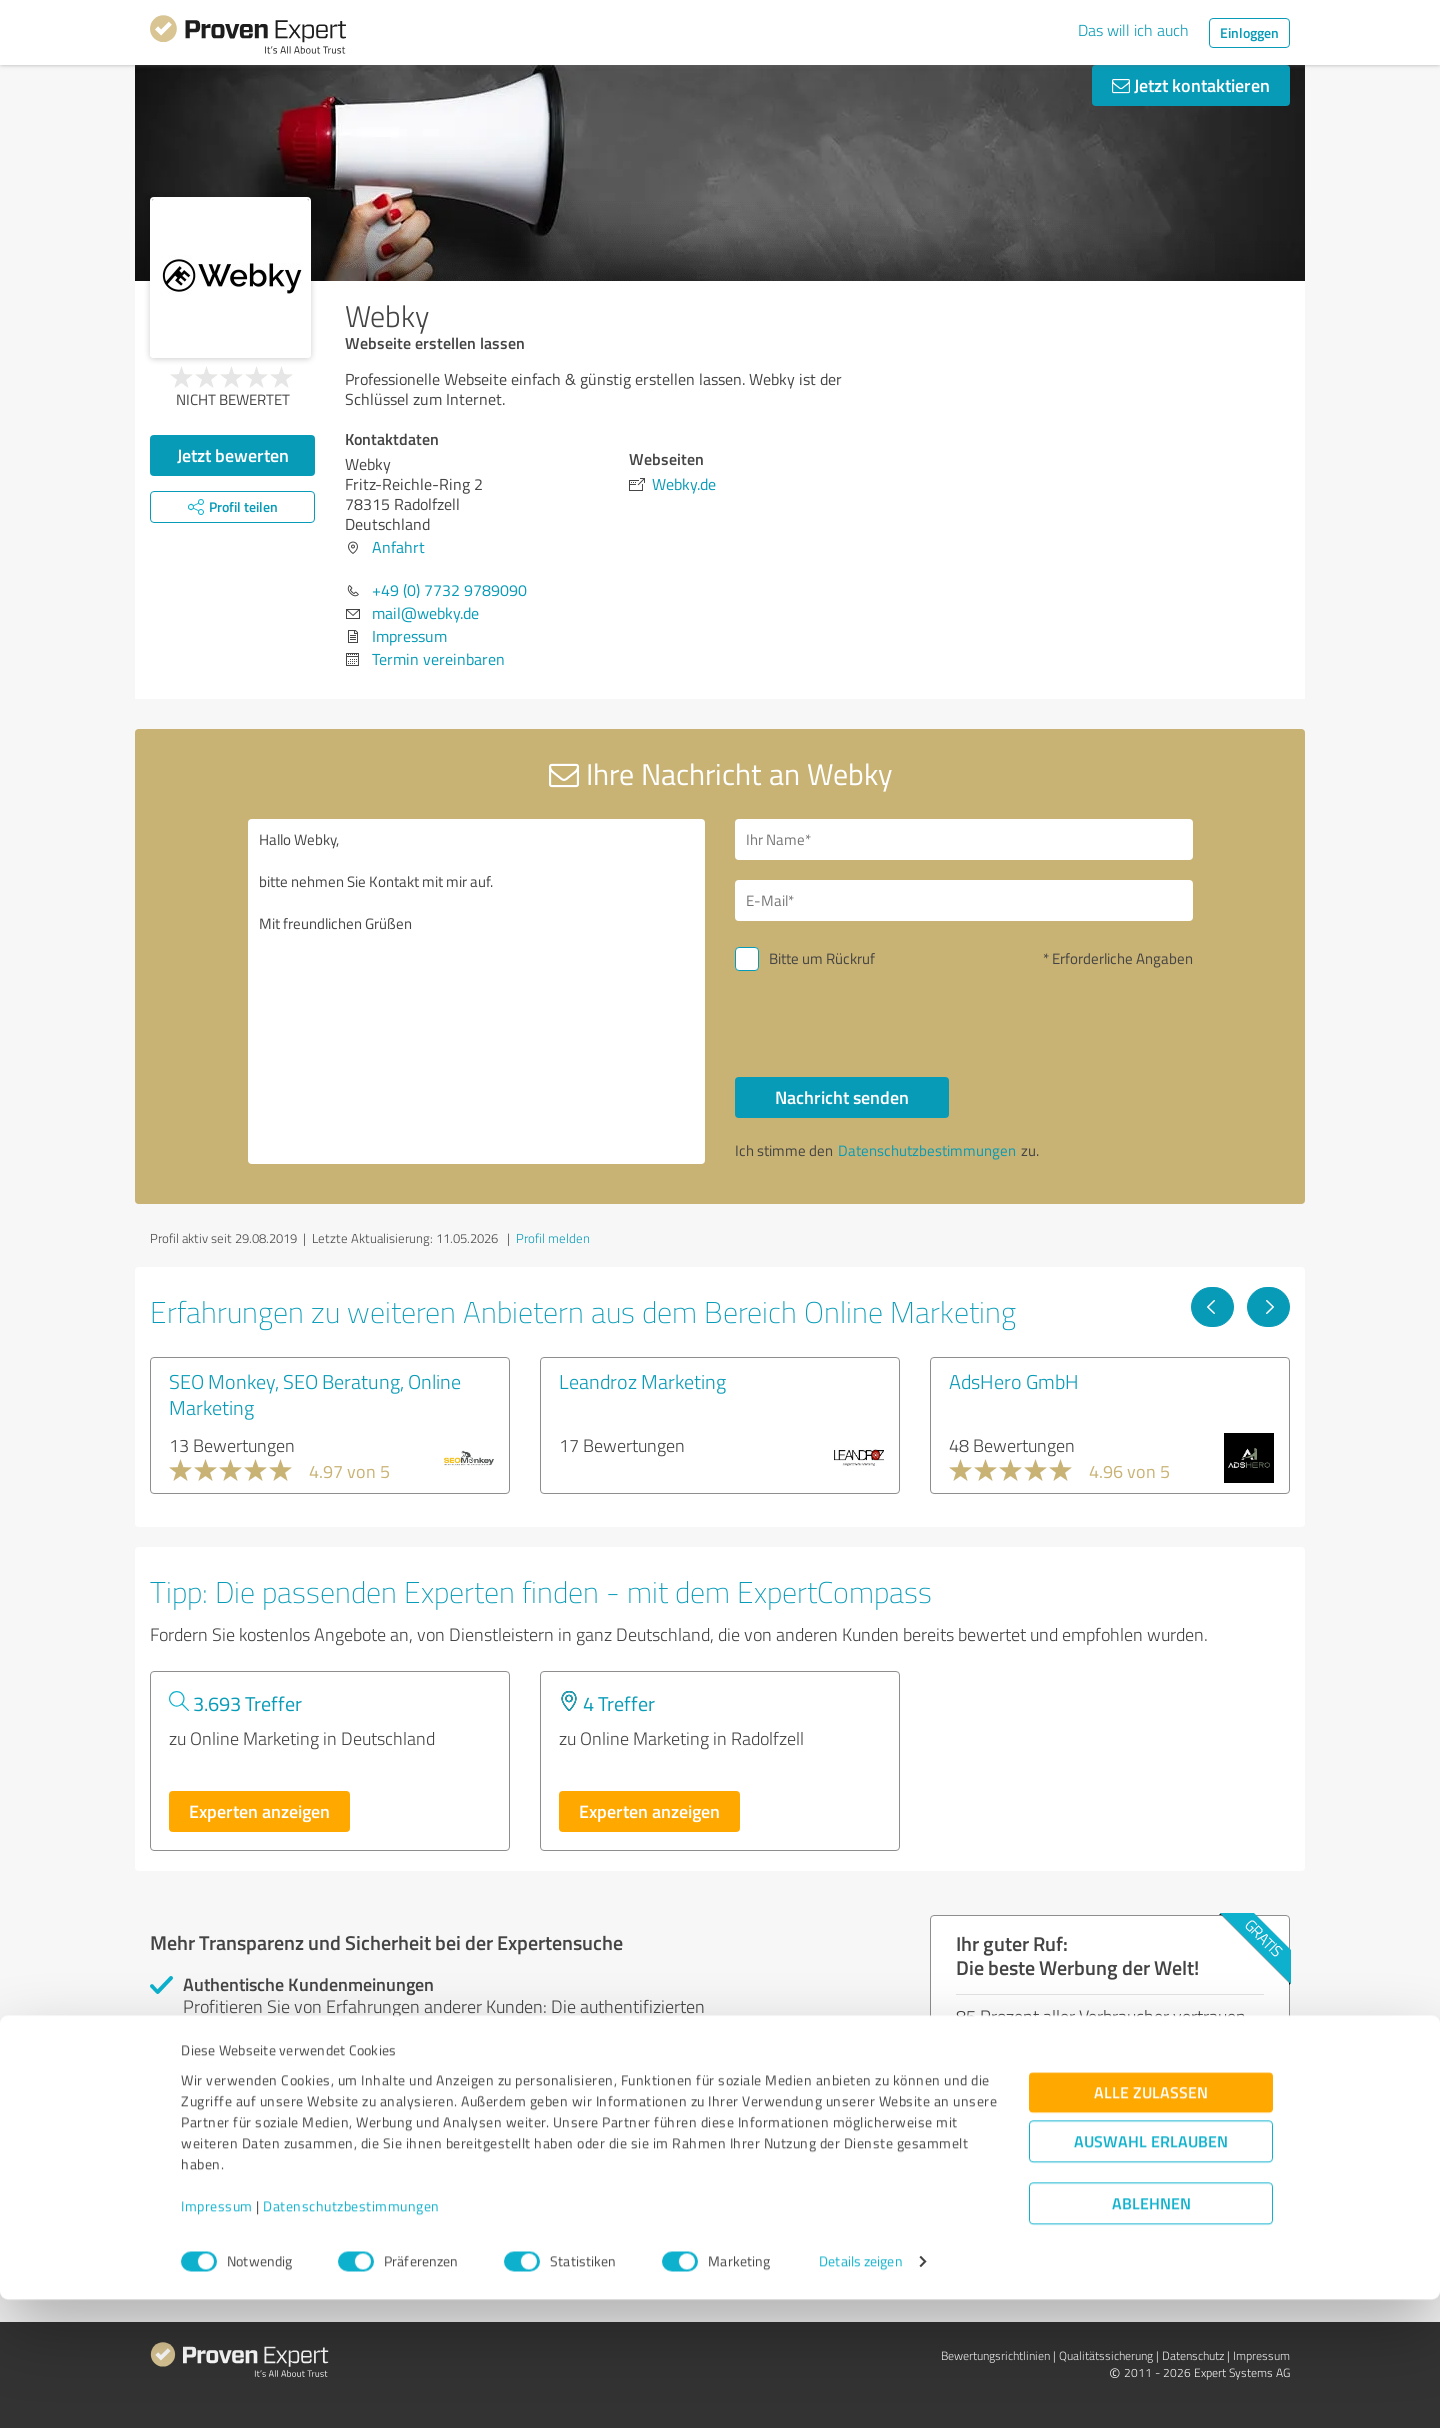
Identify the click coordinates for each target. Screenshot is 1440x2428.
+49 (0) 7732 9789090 (449, 590)
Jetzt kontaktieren (1191, 85)
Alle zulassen (1151, 2221)
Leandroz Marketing (642, 1381)
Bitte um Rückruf (822, 958)
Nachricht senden (842, 1097)
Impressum (217, 2334)
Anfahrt (398, 547)
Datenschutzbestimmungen (351, 2334)
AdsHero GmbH (1014, 1381)
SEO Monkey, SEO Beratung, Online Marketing (315, 1394)
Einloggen (1249, 32)
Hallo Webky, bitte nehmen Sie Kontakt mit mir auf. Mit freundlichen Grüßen (477, 991)
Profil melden (553, 1238)
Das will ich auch (1133, 30)
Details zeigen (860, 2390)
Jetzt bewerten (233, 455)
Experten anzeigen (259, 1811)
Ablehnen (1151, 2332)
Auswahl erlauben (1151, 2270)
